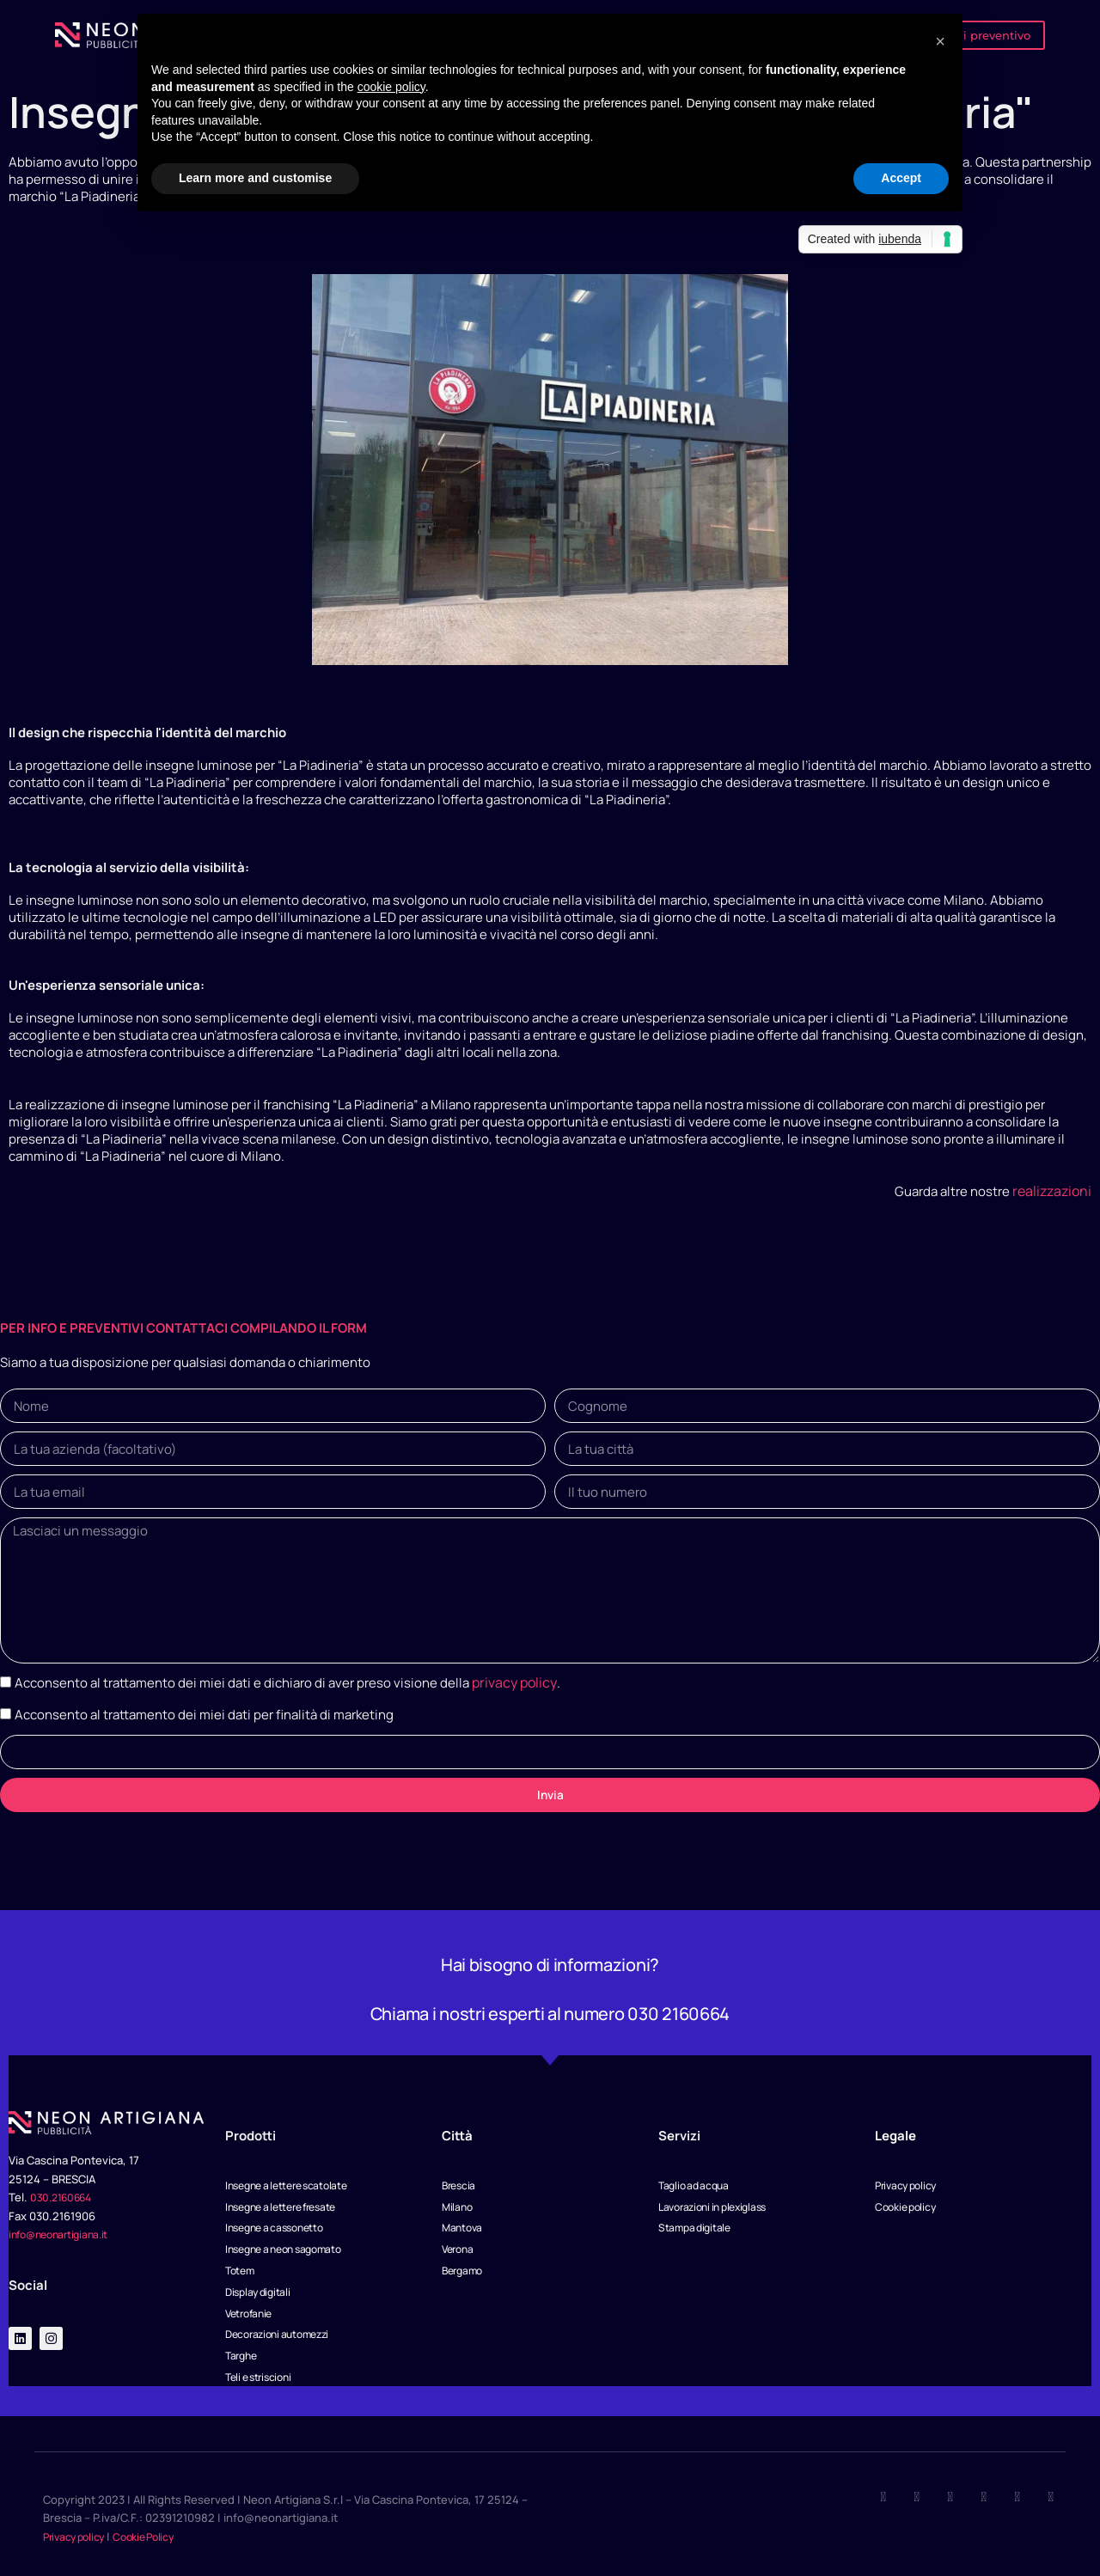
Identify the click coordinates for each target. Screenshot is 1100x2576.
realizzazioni (1053, 1190)
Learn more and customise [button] (255, 178)
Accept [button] (901, 178)
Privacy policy (78, 2536)
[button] (940, 41)
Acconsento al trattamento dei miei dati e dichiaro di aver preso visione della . (285, 1669)
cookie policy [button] (391, 87)
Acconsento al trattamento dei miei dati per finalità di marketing (204, 1700)
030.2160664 (64, 2183)
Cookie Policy (158, 2536)
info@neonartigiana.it (66, 2220)
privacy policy (512, 1669)
